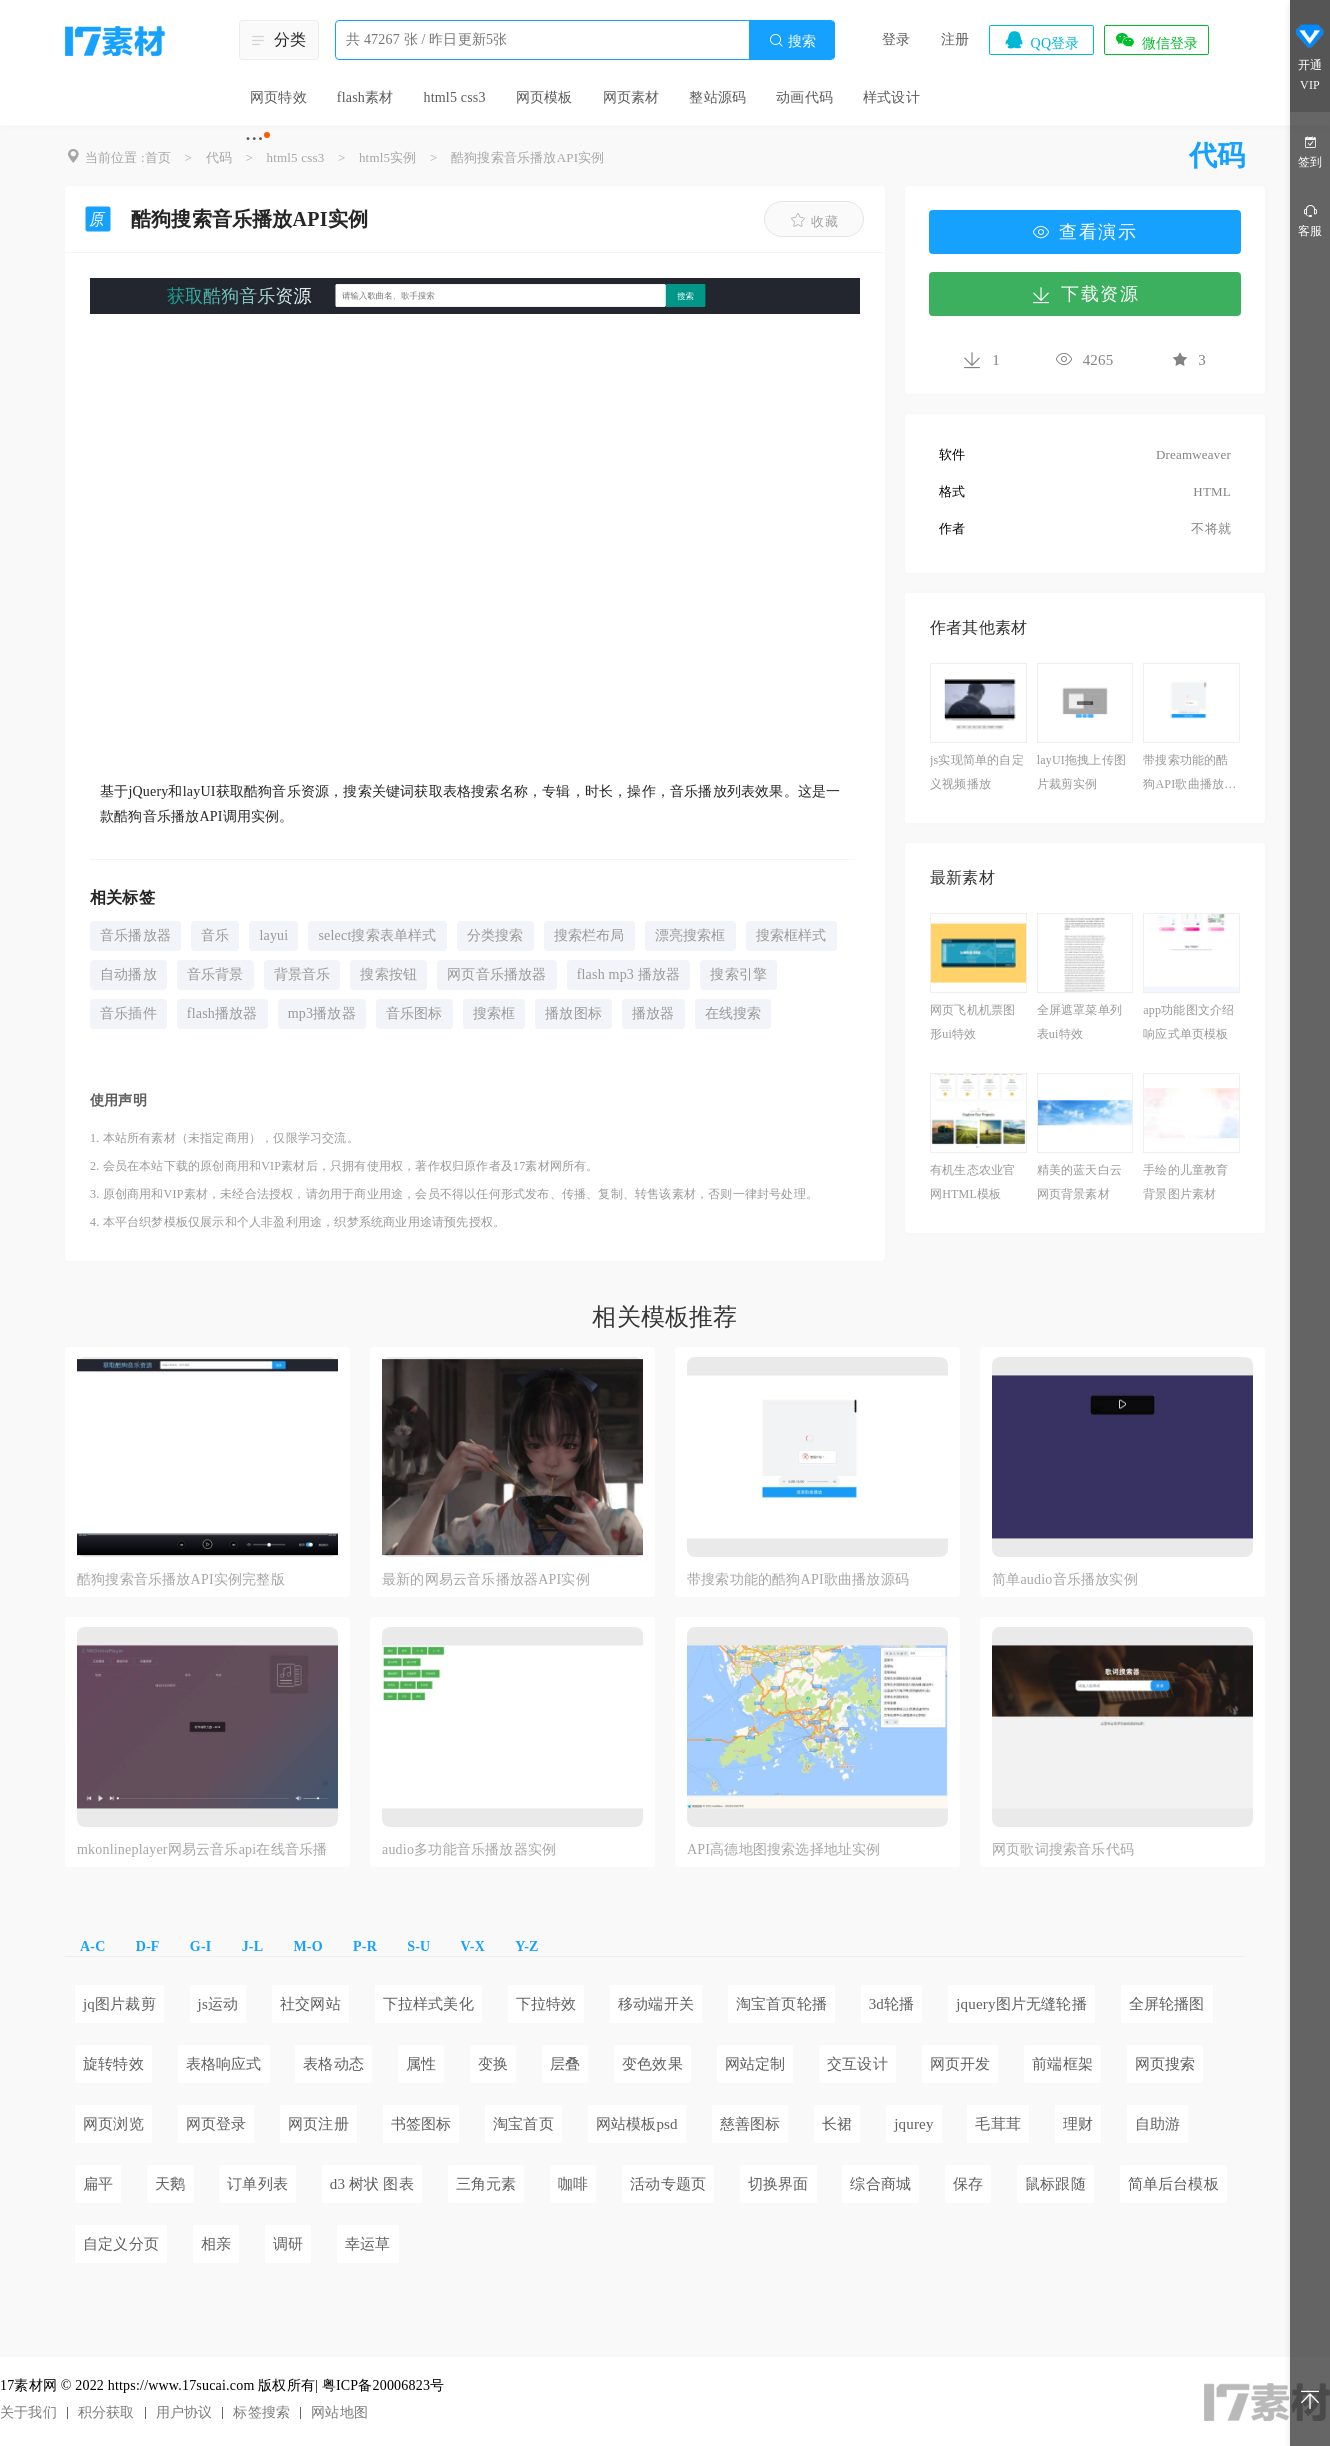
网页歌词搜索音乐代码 (1063, 1849)
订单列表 (257, 2184)
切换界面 (778, 2184)
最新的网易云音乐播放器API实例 (486, 1579)
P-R (365, 1946)
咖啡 (573, 2184)
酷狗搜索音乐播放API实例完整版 (181, 1579)
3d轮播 (892, 2004)
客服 (1310, 219)
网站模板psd (637, 2124)
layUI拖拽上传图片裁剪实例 (1081, 772)
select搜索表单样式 (377, 935)
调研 (288, 2244)
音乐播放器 (135, 935)
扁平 (98, 2184)
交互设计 (857, 2064)
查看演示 (1085, 232)
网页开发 (960, 2064)
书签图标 (421, 2124)
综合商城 (880, 2184)
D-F (148, 1946)
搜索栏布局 (589, 935)
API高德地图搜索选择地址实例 (784, 1849)
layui (273, 935)
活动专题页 (668, 2184)
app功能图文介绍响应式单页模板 (1188, 1022)
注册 (955, 39)
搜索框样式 (791, 935)
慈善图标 (750, 2124)
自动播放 (128, 974)
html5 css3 (454, 97)
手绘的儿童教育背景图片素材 (1185, 1182)
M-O (307, 1946)
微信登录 (1156, 40)
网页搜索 (1165, 2064)
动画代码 (804, 97)
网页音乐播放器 (496, 974)
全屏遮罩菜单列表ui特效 (1079, 1022)
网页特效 (278, 97)
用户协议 (184, 2412)
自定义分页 (121, 2244)
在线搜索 (733, 1013)
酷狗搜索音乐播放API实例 (528, 157)
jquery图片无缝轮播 (1021, 2004)
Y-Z (526, 1946)
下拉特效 (546, 2004)
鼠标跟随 (1055, 2184)
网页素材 (631, 97)
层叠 (565, 2064)
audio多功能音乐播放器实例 (469, 1849)
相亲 (216, 2244)
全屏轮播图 (1167, 2004)
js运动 (218, 2004)
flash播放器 (222, 1013)
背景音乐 (302, 974)
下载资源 (1085, 294)
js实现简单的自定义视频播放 (977, 772)
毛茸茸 (998, 2124)
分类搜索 (495, 935)
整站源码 (717, 97)
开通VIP (1310, 58)
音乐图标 (414, 1013)
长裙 (837, 2124)
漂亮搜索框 (690, 935)
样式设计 (891, 97)
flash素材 (365, 97)
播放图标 (573, 1013)
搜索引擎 (738, 974)
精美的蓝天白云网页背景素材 (1079, 1182)
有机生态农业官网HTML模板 (972, 1182)
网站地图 (339, 2412)
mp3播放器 (322, 1013)
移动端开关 (656, 2004)
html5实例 (388, 157)
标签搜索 (261, 2412)
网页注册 (318, 2124)
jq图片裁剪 (119, 2004)
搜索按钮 (388, 974)
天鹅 (170, 2184)
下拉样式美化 (428, 2004)
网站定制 (755, 2064)
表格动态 (333, 2064)
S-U (418, 1946)
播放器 (653, 1013)
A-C (92, 1946)
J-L (253, 1946)
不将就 (1211, 528)
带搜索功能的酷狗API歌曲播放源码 (1189, 774)
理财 (1078, 2124)
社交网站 (310, 2004)
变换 (493, 2064)
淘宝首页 (523, 2124)
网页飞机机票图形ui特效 (972, 1022)
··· (254, 138)
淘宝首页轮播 (781, 2004)
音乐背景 (215, 974)
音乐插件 (128, 1013)
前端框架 (1062, 2064)
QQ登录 (1041, 40)
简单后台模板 (1173, 2184)
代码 (219, 157)
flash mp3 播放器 (629, 974)
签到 (1310, 150)
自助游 (1158, 2124)
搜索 (792, 40)
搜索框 (494, 1013)
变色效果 (652, 2064)
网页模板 (544, 97)
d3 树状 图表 (372, 2184)
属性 (421, 2064)
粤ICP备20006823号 (383, 2385)
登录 (896, 39)
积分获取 (106, 2412)
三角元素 (486, 2184)
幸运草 (368, 2244)
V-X (473, 1946)
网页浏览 (113, 2124)
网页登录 (216, 2124)
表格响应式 (224, 2064)
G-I (201, 1946)
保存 (968, 2184)
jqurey (914, 2124)
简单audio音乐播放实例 (1065, 1579)
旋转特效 (113, 2064)
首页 (158, 157)
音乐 (215, 935)
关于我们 (28, 2412)
